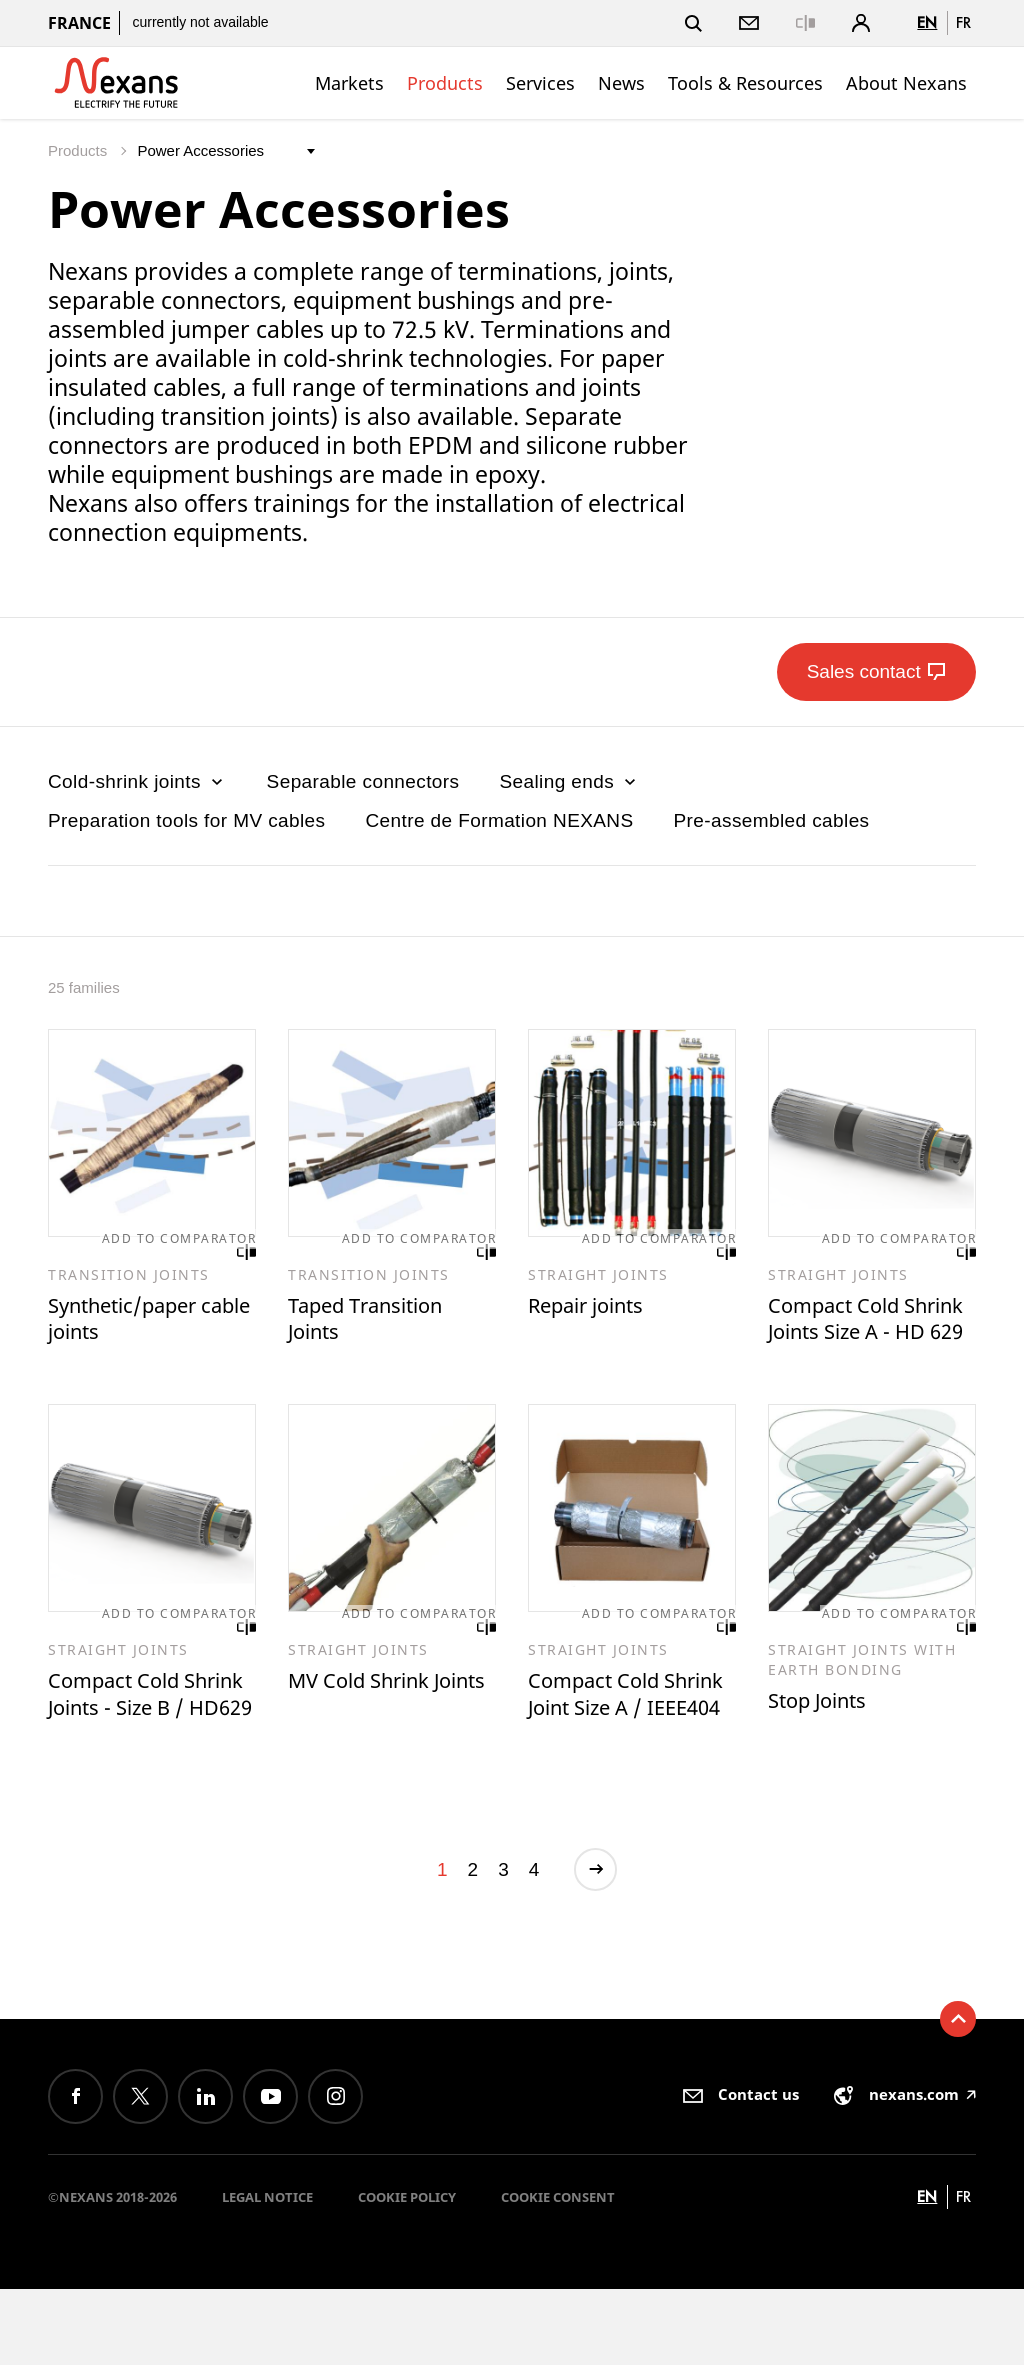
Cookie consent (558, 2274)
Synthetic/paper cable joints (134, 1323)
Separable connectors (363, 781)
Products (445, 83)
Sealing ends (569, 781)
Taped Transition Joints (378, 1323)
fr (963, 22)
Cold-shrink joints (137, 781)
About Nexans (906, 83)
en (927, 22)
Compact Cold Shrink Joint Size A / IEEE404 (624, 1751)
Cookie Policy (407, 2274)
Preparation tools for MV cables (186, 820)
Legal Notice (267, 2274)
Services (540, 83)
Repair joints (595, 1309)
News (621, 83)
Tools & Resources (745, 83)
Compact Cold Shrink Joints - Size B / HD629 (146, 1751)
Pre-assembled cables (772, 820)
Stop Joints (825, 1742)
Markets (349, 83)
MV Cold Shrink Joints (370, 1736)
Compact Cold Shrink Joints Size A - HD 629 (870, 1338)
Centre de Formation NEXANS (499, 820)
